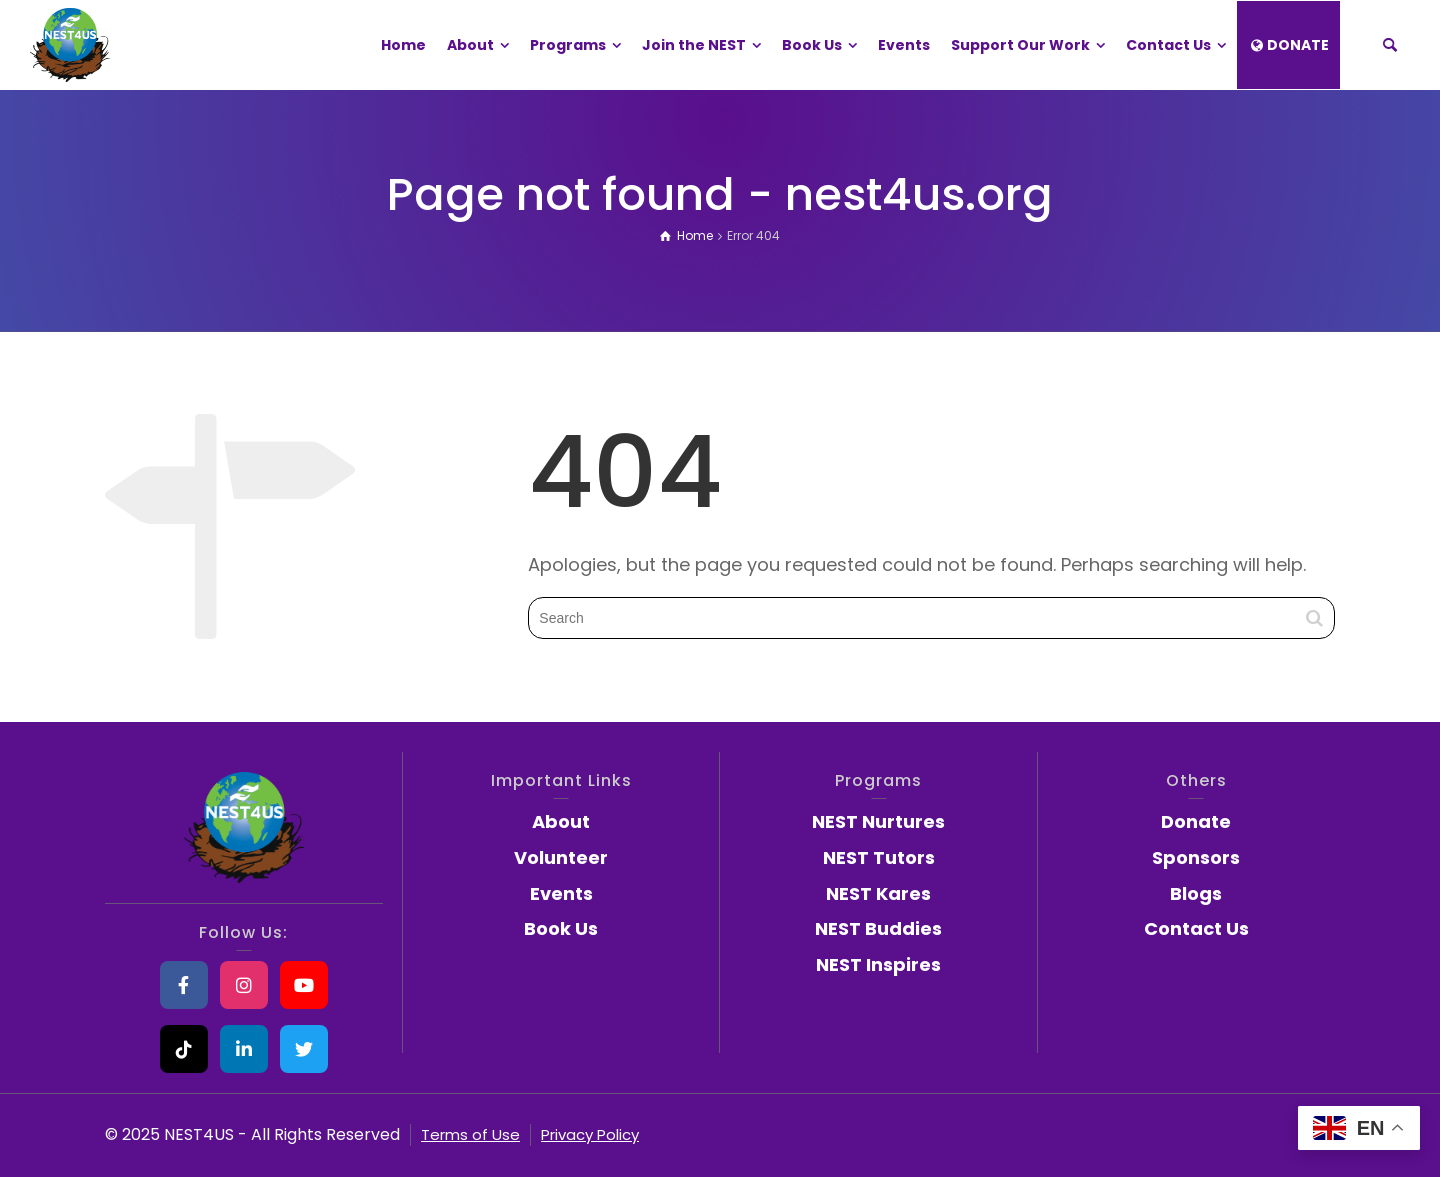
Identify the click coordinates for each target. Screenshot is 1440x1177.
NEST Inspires (878, 964)
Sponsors (1196, 857)
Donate (1196, 821)
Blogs (1196, 893)
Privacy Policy (590, 1134)
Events (561, 893)
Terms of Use (470, 1134)
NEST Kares (878, 893)
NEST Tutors (879, 857)
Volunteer (561, 857)
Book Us (561, 928)
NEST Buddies (878, 928)
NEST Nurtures (878, 821)
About (561, 821)
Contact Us (1196, 928)
